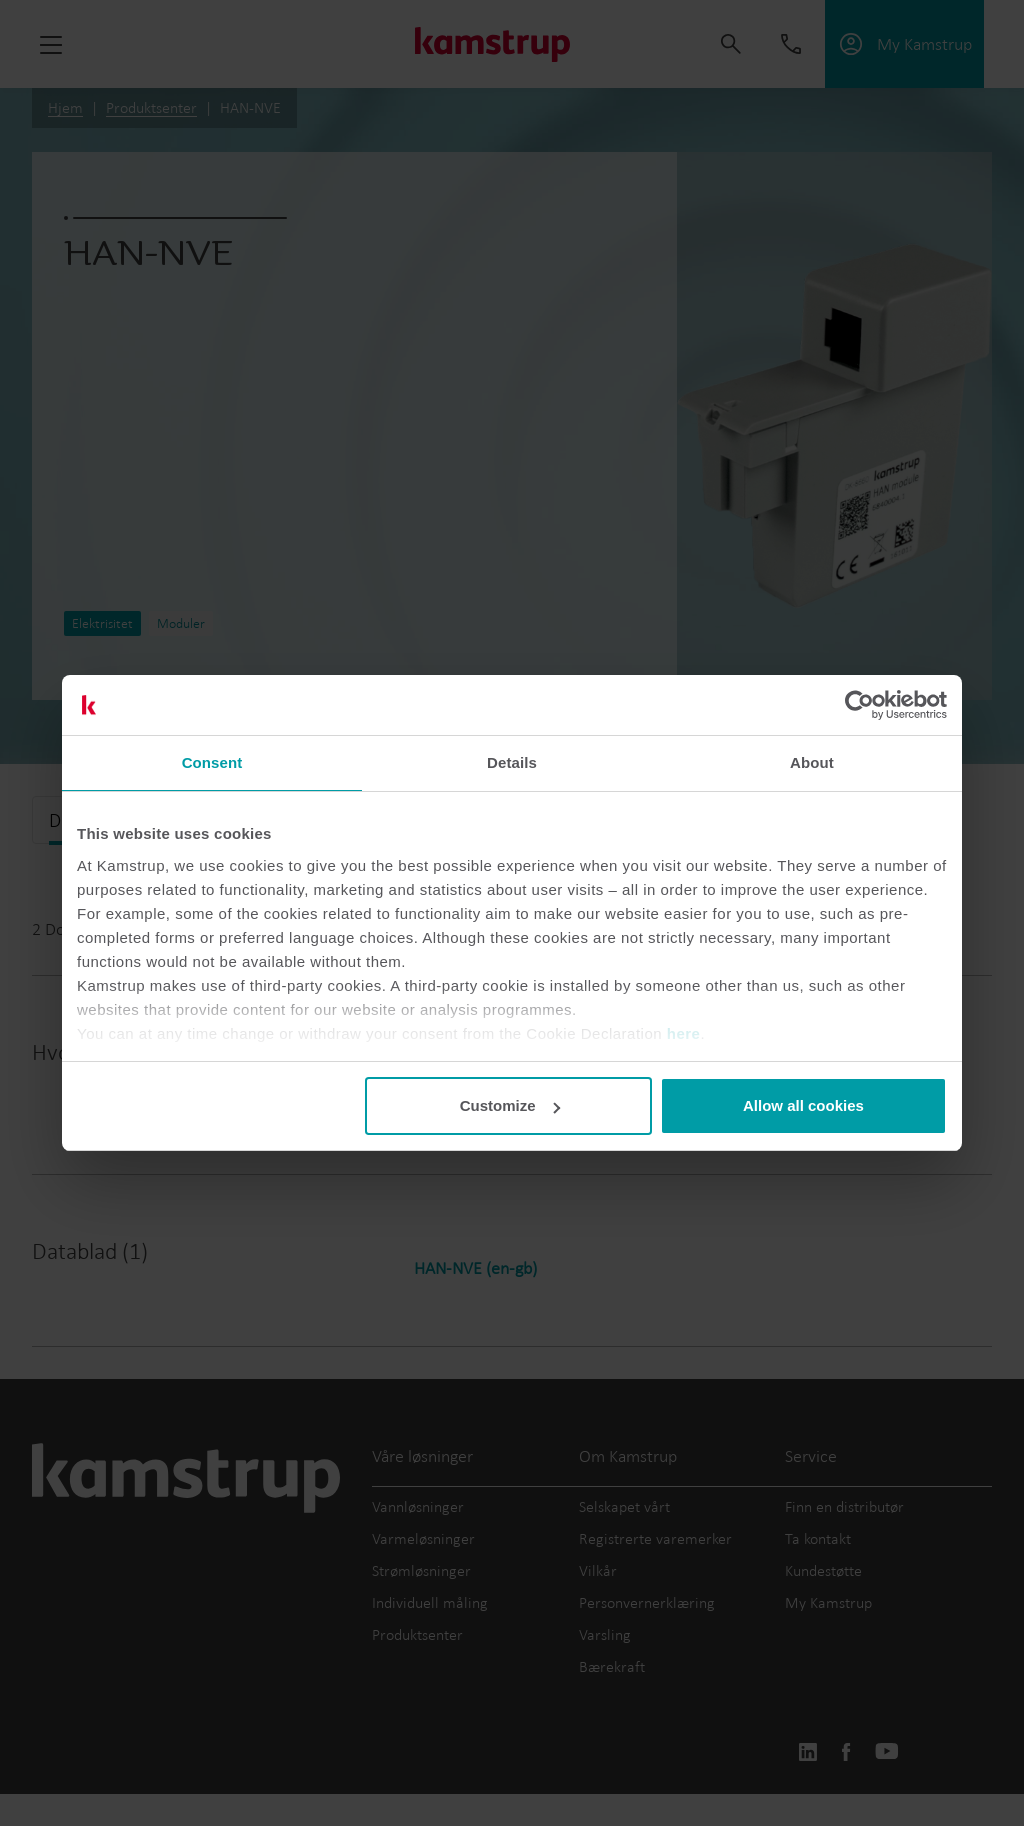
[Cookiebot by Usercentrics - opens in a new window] (859, 705)
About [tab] (812, 762)
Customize (510, 1105)
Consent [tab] (212, 762)
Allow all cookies (803, 1105)
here (684, 1033)
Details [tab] (512, 762)
